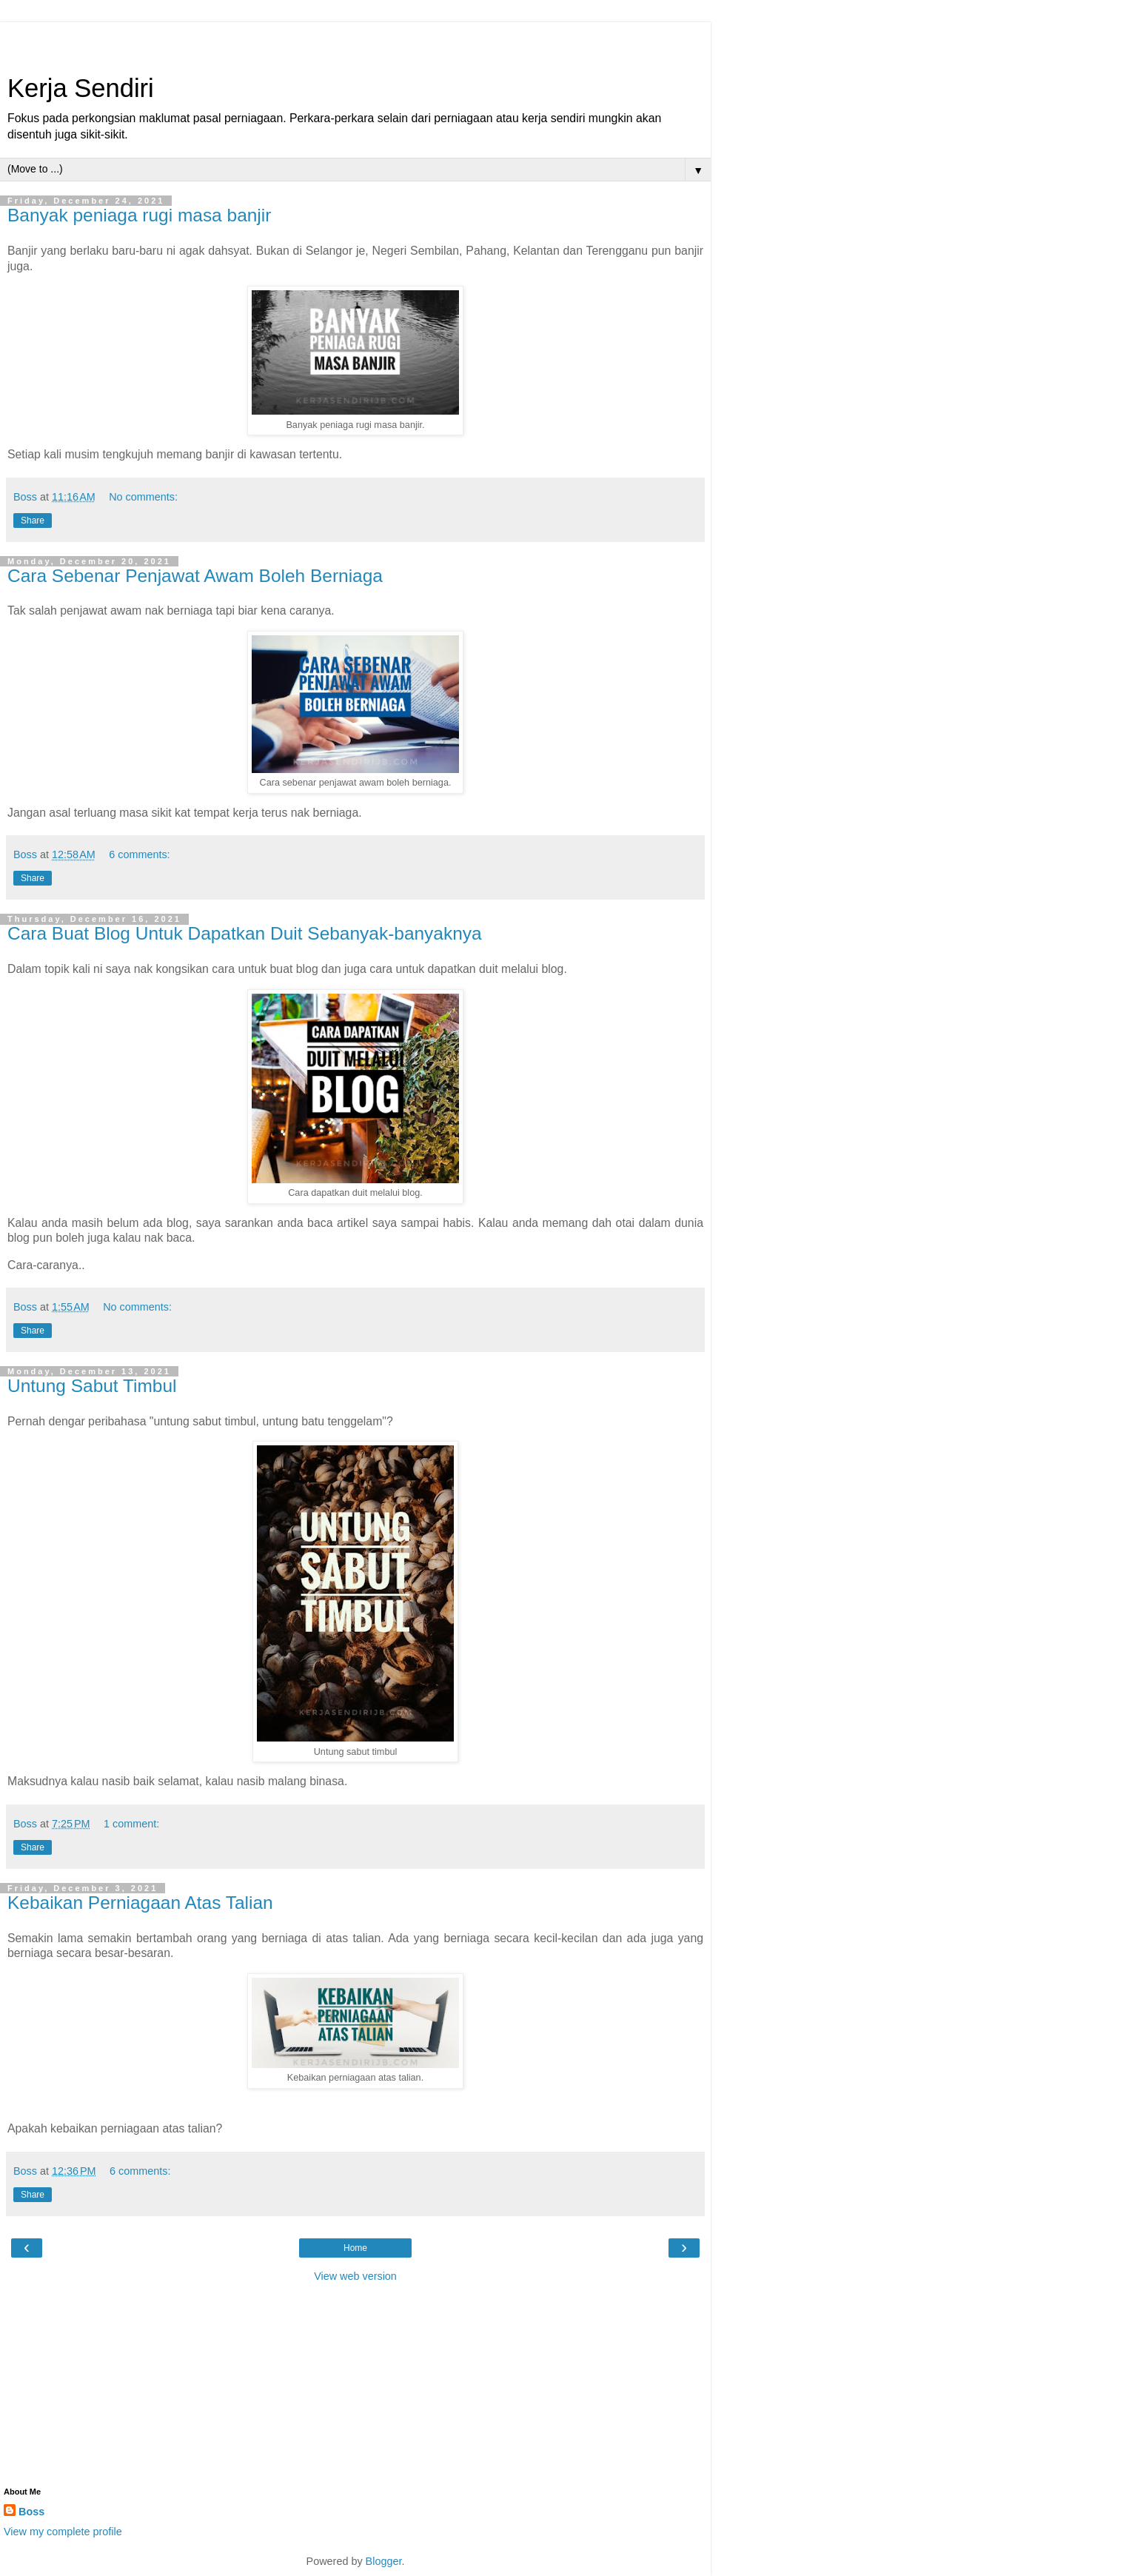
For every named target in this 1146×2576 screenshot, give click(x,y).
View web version (355, 2276)
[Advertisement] (355, 40)
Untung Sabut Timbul (92, 1386)
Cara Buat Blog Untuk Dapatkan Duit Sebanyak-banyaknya (244, 933)
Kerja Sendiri (80, 88)
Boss (31, 2512)
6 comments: (139, 854)
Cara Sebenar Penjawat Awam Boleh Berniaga (195, 576)
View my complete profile (63, 2531)
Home (355, 2248)
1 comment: (131, 1824)
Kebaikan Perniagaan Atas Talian (140, 1903)
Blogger (384, 2561)
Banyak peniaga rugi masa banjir (139, 215)
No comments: (143, 497)
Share (32, 520)
